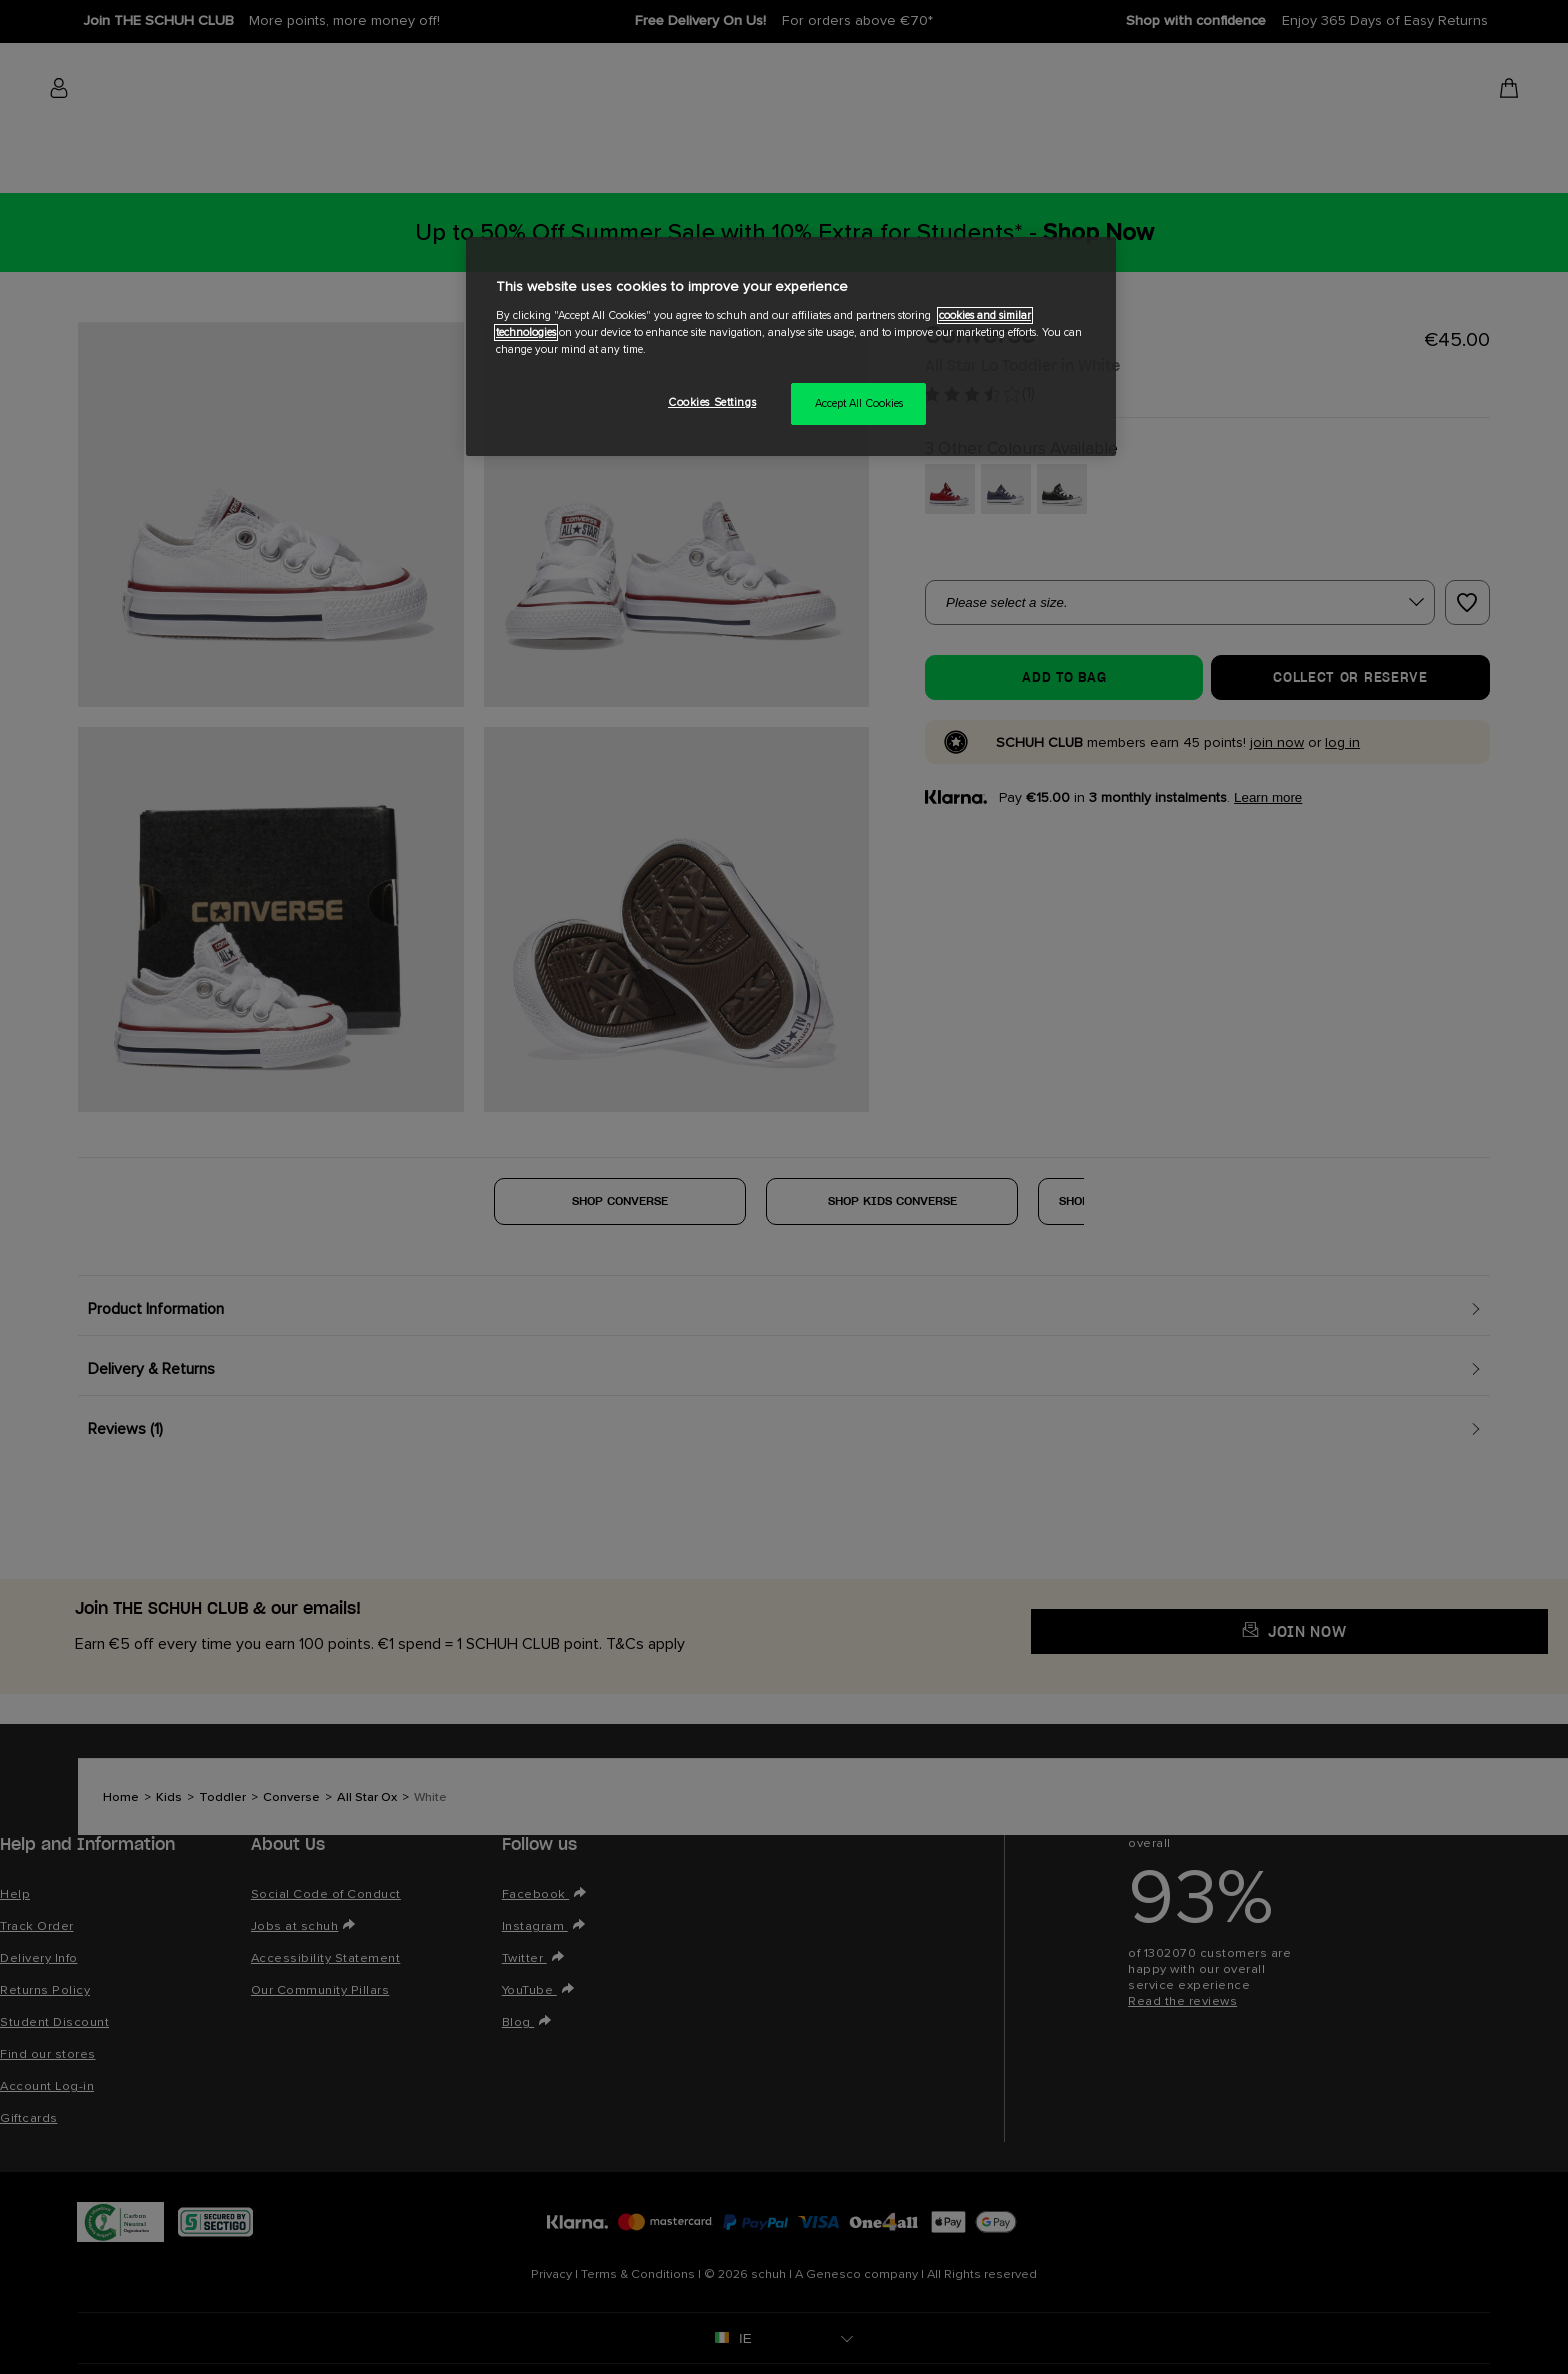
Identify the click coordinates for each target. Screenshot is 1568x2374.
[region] (791, 346)
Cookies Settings (712, 402)
